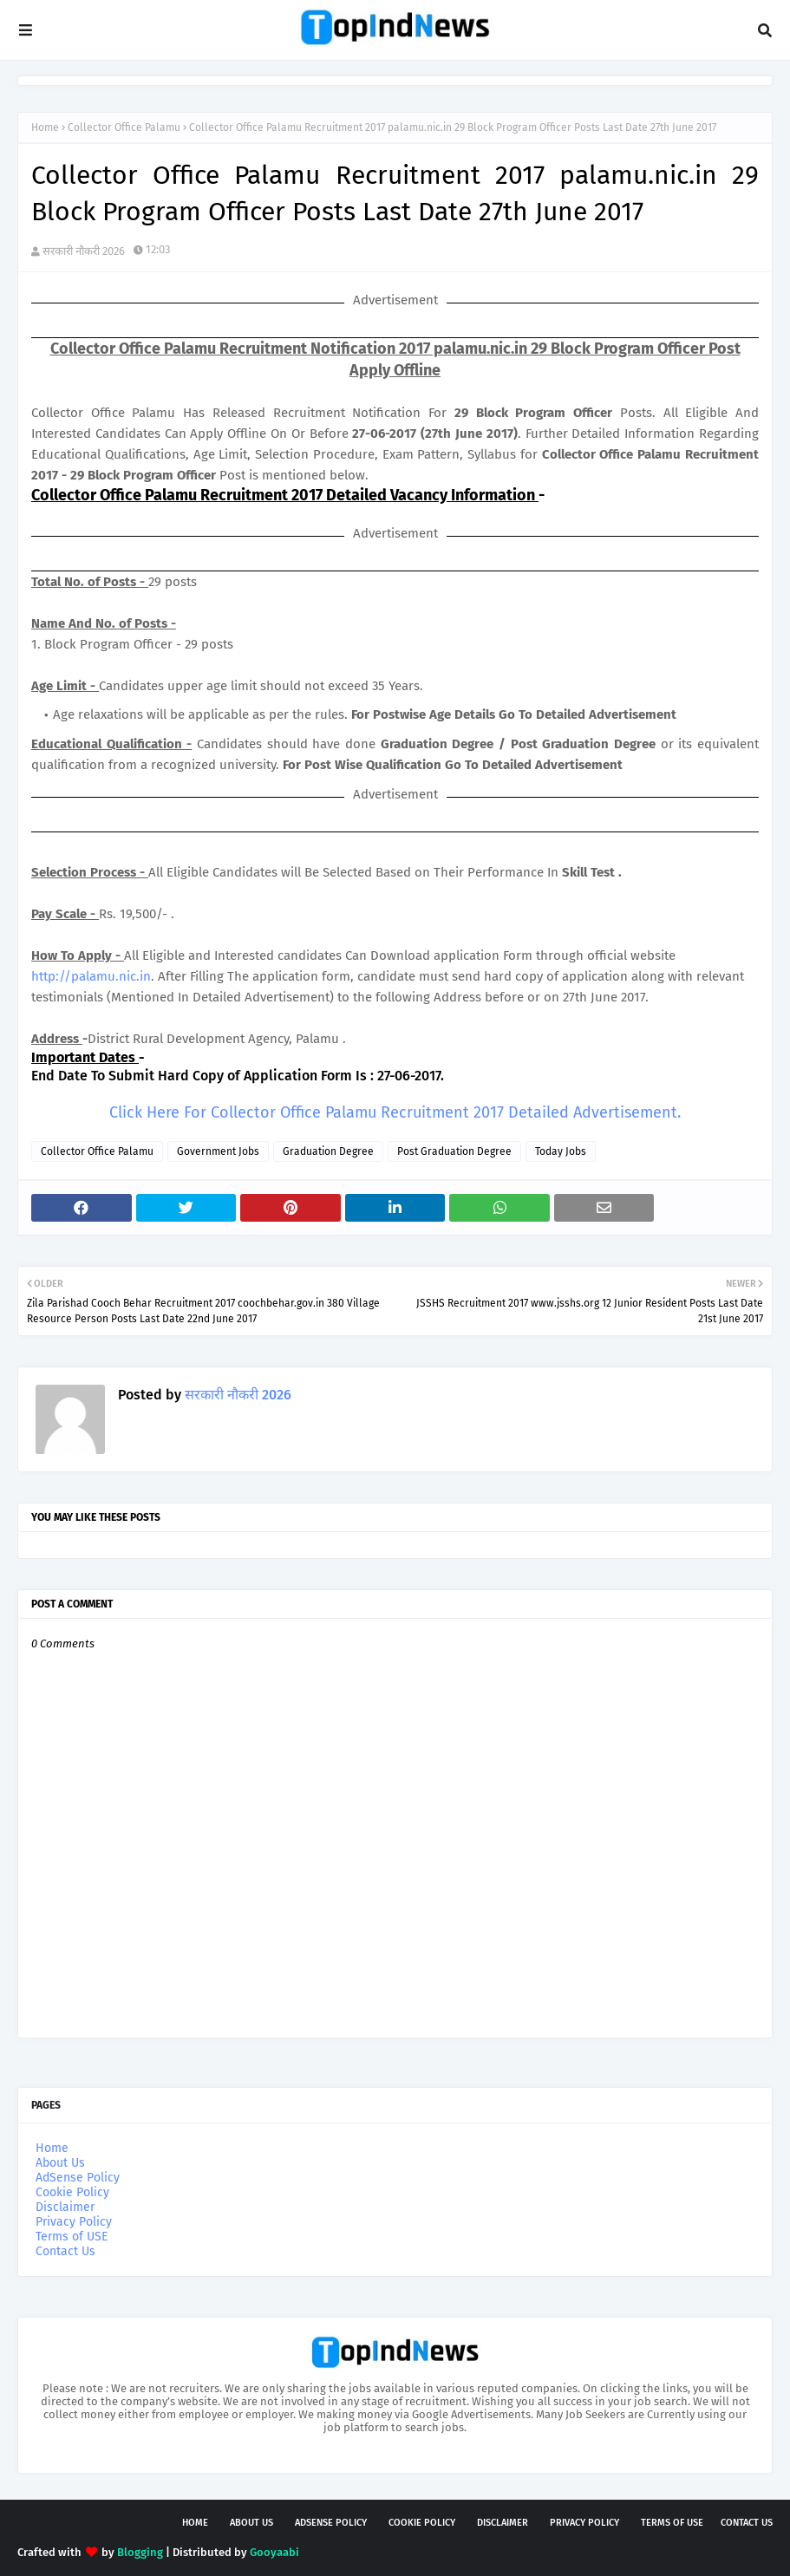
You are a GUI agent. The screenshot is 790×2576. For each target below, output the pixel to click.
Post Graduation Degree (454, 1151)
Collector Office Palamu (124, 127)
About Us (60, 2162)
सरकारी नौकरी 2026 (83, 251)
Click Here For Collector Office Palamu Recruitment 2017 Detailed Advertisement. (395, 1112)
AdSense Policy (78, 2177)
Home (45, 127)
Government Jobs (218, 1151)
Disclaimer (65, 2207)
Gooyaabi (274, 2552)
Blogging (140, 2552)
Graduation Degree (328, 1151)
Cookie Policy (72, 2192)
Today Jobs (560, 1151)
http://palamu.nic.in (91, 976)
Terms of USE (72, 2236)
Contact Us (65, 2251)
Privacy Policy (74, 2221)
